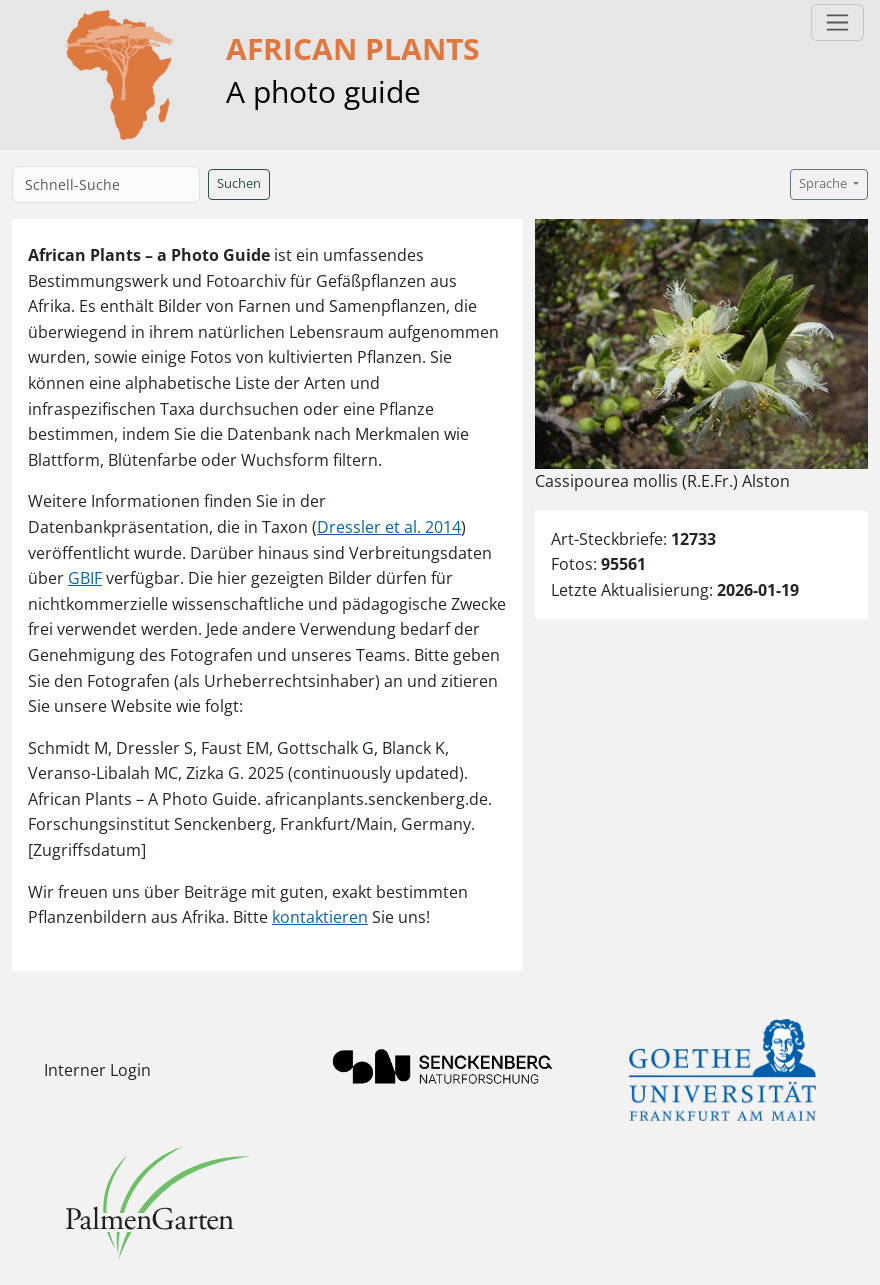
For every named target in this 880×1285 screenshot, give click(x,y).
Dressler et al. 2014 (389, 527)
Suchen (239, 183)
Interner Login (97, 1070)
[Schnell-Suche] (106, 184)
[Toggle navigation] (837, 22)
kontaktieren (320, 917)
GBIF (85, 578)
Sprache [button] (824, 183)
